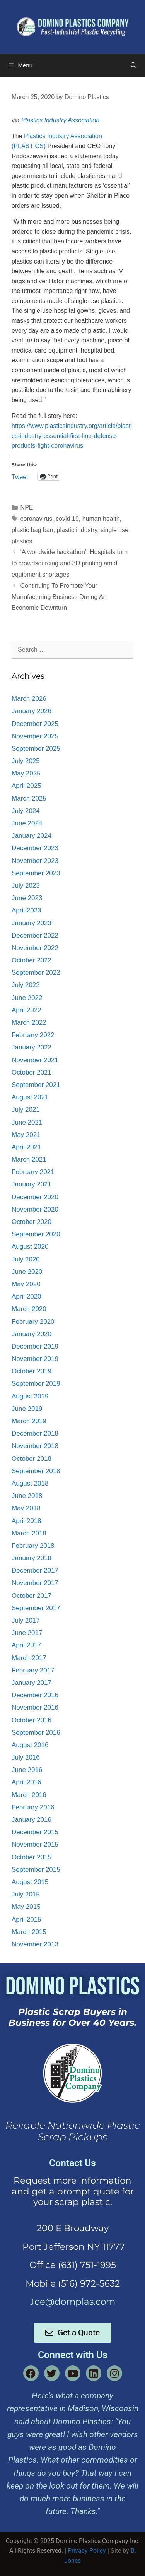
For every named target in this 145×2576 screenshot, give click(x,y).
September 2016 (36, 1732)
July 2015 (26, 1894)
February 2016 (33, 1807)
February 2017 (33, 1670)
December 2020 (35, 1197)
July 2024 (26, 811)
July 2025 (26, 761)
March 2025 (29, 798)
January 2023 (31, 923)
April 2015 (26, 1919)
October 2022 (31, 960)
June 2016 (27, 1769)
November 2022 (35, 948)
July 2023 (26, 885)
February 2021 (33, 1172)
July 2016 (26, 1757)
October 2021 (31, 1072)
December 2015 (35, 1832)
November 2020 (35, 1209)
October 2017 (31, 1595)
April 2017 (26, 1645)
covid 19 (67, 518)
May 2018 (26, 1508)
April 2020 (26, 1296)
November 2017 (35, 1583)
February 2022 (33, 1035)
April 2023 (26, 910)
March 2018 (29, 1533)
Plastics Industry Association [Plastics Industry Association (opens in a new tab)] (60, 120)
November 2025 (35, 736)
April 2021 (26, 1147)
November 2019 (35, 1358)
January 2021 (31, 1184)
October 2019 (31, 1371)
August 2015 (30, 1882)
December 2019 (35, 1346)
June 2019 (27, 1408)
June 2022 (27, 997)
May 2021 (26, 1134)
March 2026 (29, 698)
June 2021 (27, 1122)
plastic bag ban (32, 530)
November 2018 (35, 1446)
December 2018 (35, 1433)
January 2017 (31, 1682)
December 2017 (35, 1570)
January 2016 (31, 1819)
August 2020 (30, 1246)
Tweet (20, 476)
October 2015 (31, 1857)
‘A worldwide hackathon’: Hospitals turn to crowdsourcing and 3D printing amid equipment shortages (70, 563)
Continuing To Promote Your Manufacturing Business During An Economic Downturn (59, 596)
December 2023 (35, 848)
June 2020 (27, 1271)
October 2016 (31, 1720)
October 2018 (31, 1458)
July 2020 (26, 1259)
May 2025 (26, 773)
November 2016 (35, 1707)
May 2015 (26, 1906)
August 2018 (30, 1483)
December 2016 (35, 1695)
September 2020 (36, 1234)
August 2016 (30, 1745)
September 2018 (36, 1471)
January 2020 (31, 1334)
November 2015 (35, 1844)
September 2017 (36, 1608)
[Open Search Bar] (133, 65)
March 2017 (29, 1658)
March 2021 (29, 1159)
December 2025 (35, 723)
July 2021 (26, 1109)
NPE (26, 507)
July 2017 (26, 1620)
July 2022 (26, 985)
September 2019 (36, 1383)
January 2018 (31, 1558)
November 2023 (35, 860)
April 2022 (26, 1010)
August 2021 (30, 1097)
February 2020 (33, 1321)
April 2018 (26, 1521)
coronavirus (36, 518)
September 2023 (36, 873)
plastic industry (77, 530)
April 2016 (26, 1782)
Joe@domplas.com (72, 2301)
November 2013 (35, 1944)
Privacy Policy (87, 2550)
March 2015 (29, 1932)
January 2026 (31, 711)
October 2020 (31, 1222)
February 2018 (33, 1545)
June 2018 (27, 1495)
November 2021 (35, 1060)
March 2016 (29, 1795)
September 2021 (36, 1085)
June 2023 (27, 898)
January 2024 (31, 835)
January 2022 (31, 1047)
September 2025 (36, 748)
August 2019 (30, 1396)
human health (101, 518)
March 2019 (29, 1421)
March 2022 (29, 1022)
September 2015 (36, 1869)
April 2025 (26, 785)
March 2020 (29, 1309)
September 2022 (36, 972)
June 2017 (27, 1632)
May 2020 (26, 1284)
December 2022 (35, 935)
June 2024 (27, 823)
